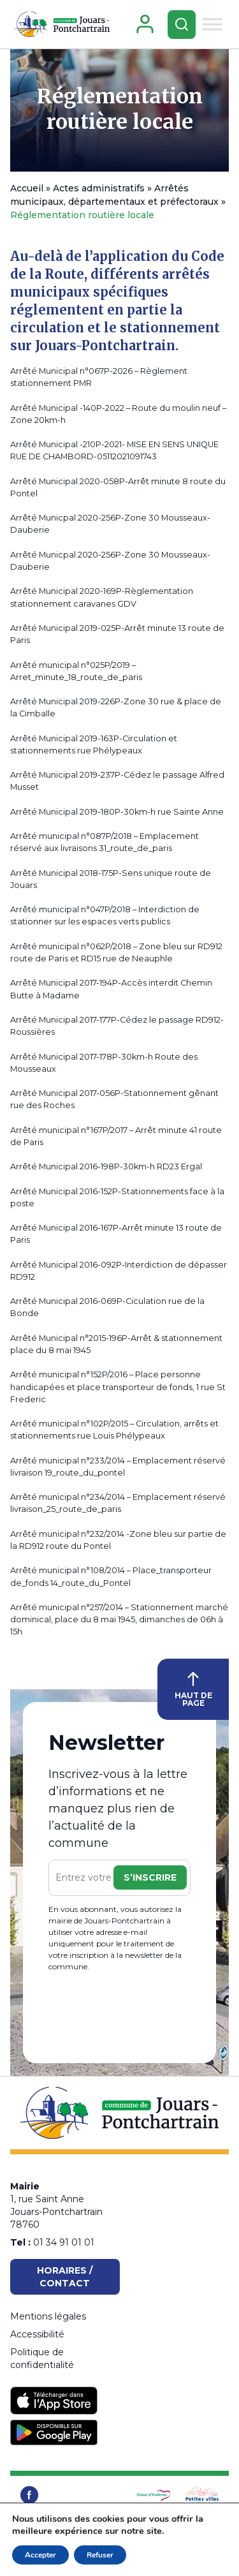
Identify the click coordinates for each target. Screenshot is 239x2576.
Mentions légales (48, 2316)
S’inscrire (150, 1877)
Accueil (26, 188)
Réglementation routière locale (120, 109)
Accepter (40, 2555)
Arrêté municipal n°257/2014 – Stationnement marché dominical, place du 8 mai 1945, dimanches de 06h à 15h (119, 1619)
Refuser (100, 2555)
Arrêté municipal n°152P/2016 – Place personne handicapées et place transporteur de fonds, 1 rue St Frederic (118, 1386)
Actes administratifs (99, 188)
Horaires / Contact (64, 2277)
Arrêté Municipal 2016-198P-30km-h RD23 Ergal (106, 1166)
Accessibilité (37, 2334)
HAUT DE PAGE (193, 1689)
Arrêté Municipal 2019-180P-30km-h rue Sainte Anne (117, 812)
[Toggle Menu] (212, 24)
